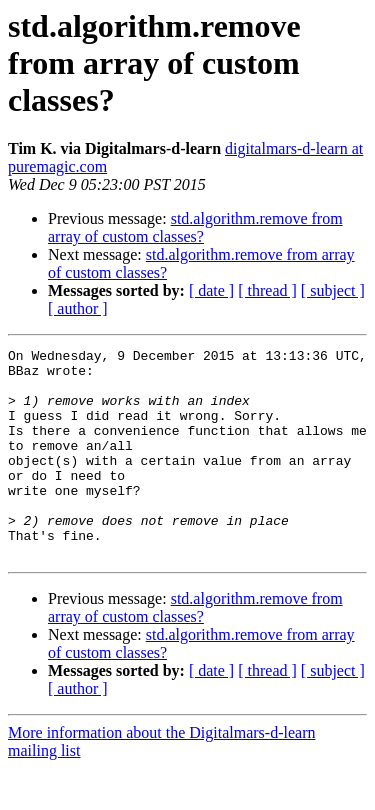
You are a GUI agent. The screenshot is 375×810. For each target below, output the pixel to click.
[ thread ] (267, 290)
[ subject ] (333, 290)
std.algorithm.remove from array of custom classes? (195, 227)
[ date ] (211, 290)
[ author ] (78, 308)
